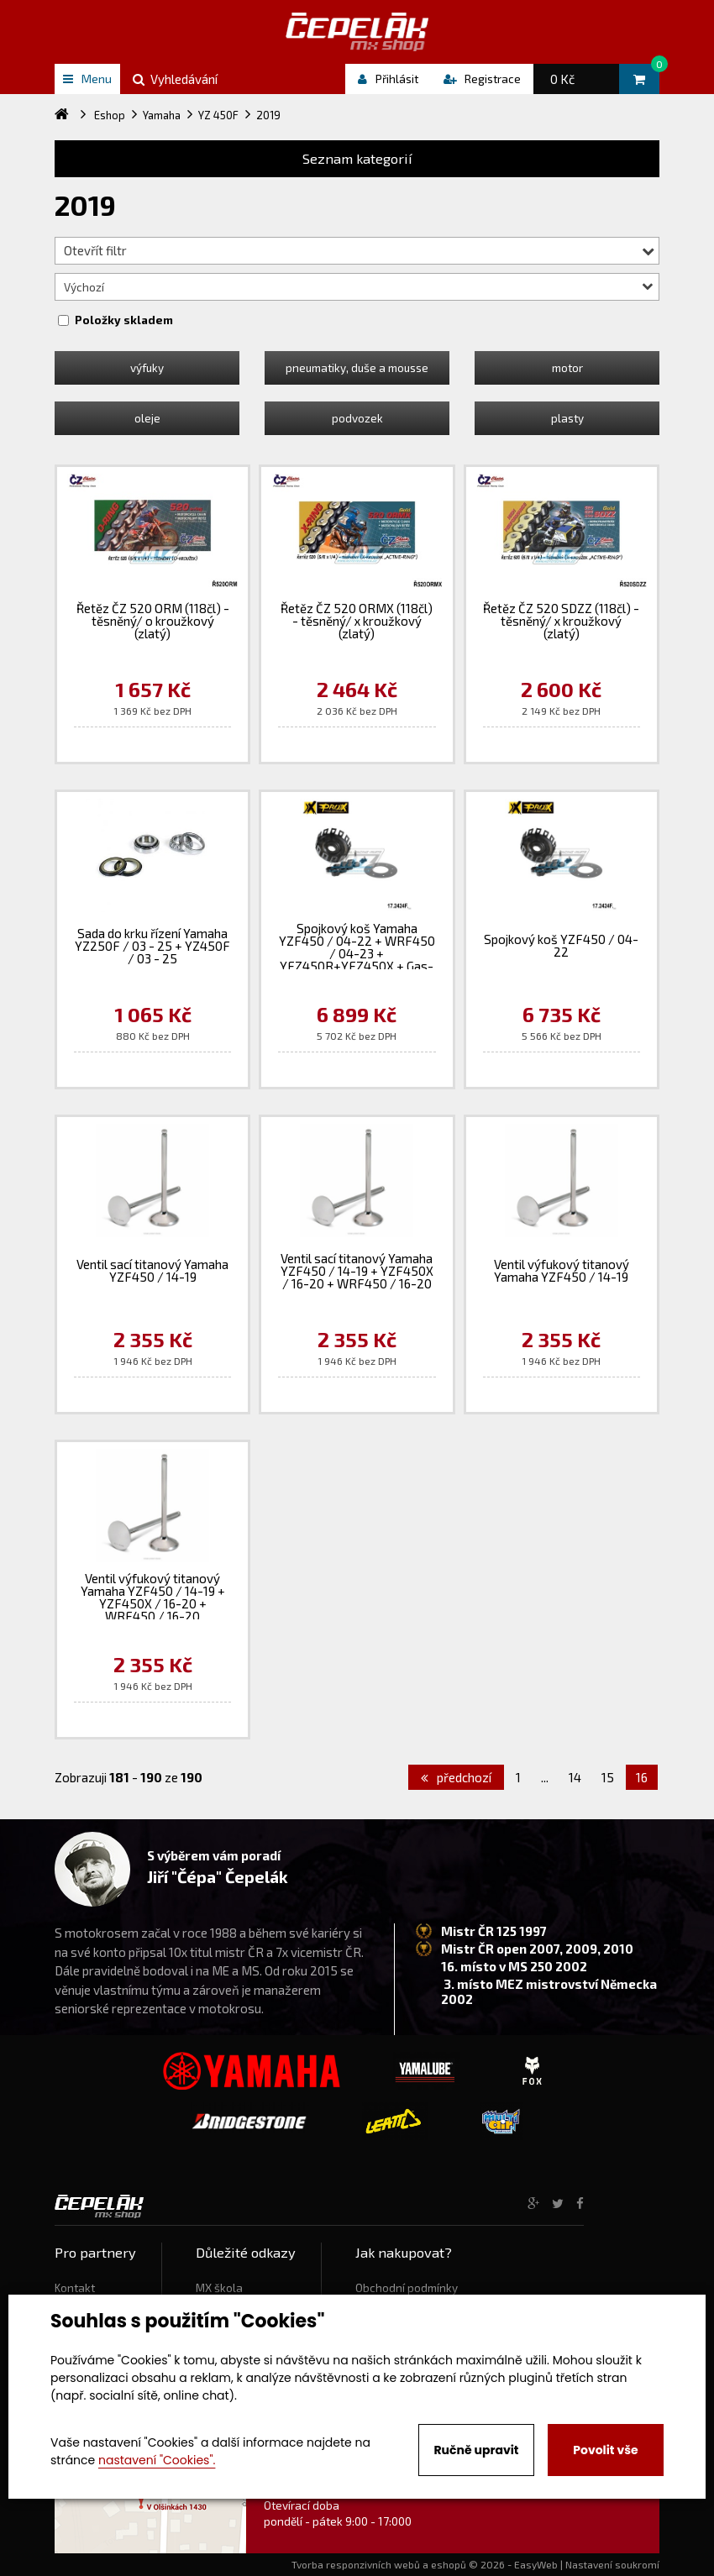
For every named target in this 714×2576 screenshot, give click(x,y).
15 (607, 1777)
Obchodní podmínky (406, 2288)
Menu (87, 78)
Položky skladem (124, 320)
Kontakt (75, 2288)
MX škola (219, 2288)
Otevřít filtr (359, 250)
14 (575, 1777)
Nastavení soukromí (612, 2564)
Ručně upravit (475, 2450)
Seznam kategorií (357, 158)
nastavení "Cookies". (156, 2460)
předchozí (456, 1777)
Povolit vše (605, 2450)
